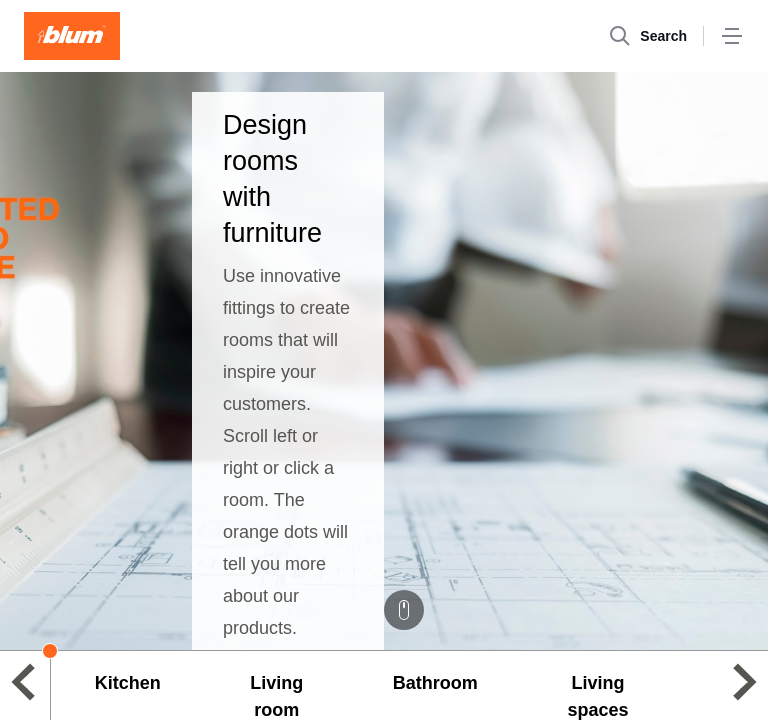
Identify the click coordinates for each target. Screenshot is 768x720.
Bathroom (435, 683)
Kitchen (128, 683)
